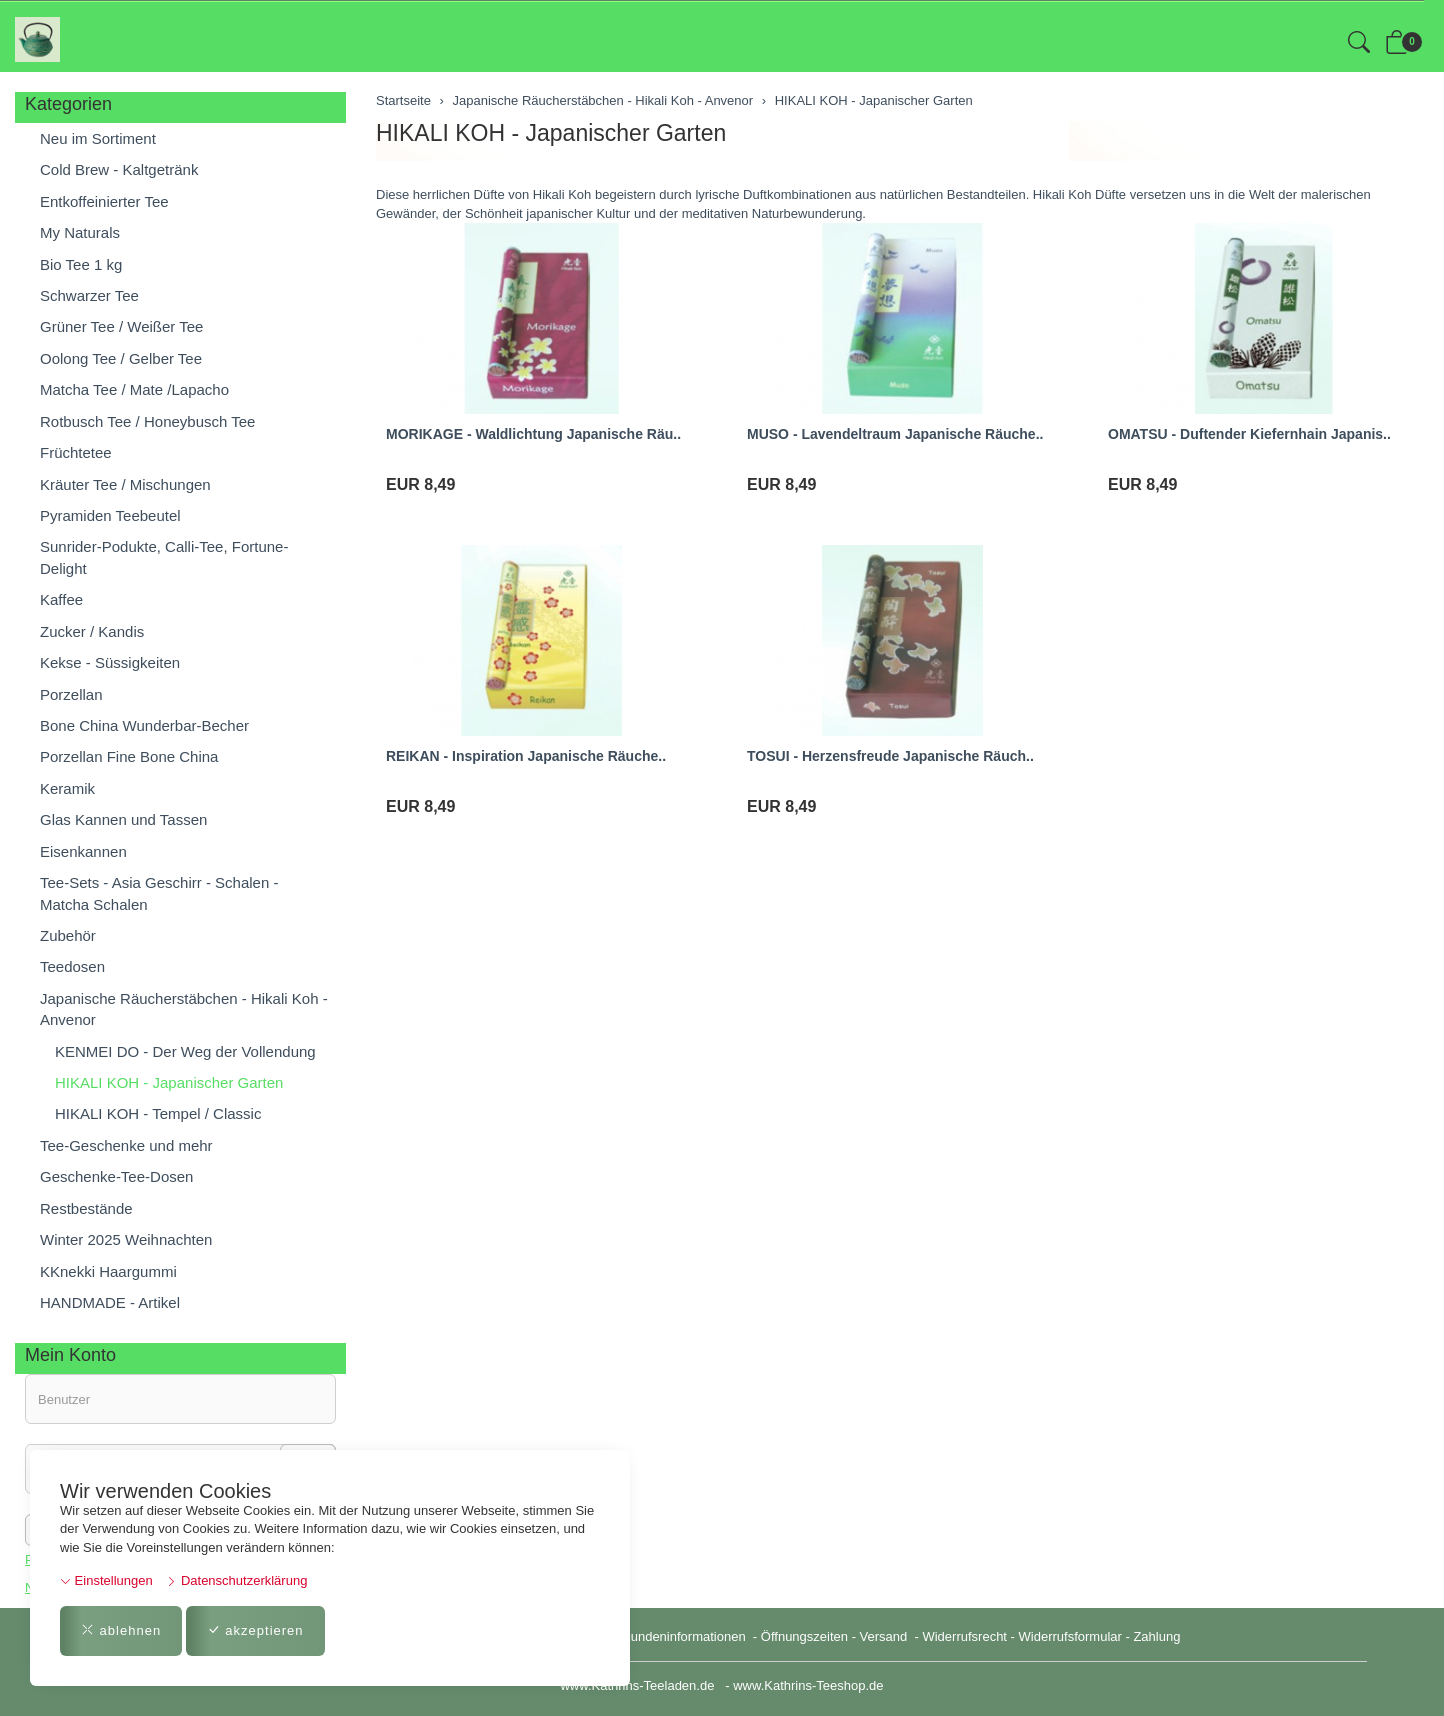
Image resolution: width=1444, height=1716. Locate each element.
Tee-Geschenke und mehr (126, 1145)
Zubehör (68, 935)
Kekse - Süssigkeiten (110, 662)
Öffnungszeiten (804, 1636)
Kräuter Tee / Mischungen (125, 484)
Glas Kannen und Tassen (123, 819)
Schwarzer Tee (89, 295)
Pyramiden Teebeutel (110, 515)
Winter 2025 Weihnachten (126, 1239)
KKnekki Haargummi (108, 1271)
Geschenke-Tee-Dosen (116, 1176)
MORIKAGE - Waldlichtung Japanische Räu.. (533, 434)
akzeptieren (255, 1630)
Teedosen (72, 966)
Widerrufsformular (1070, 1636)
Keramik (67, 788)
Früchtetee (76, 452)
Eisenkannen (83, 851)
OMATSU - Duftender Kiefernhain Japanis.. (1249, 434)
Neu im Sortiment (98, 138)
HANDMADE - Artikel (110, 1302)
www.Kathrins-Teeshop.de (808, 1685)
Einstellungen (106, 1580)
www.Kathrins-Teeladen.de (637, 1685)
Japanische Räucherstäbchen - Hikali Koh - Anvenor (184, 1009)
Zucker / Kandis (92, 631)
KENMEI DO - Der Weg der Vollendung (185, 1051)
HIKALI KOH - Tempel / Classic (158, 1113)
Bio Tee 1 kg (81, 264)
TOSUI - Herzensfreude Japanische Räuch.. (890, 756)
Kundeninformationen (685, 1636)
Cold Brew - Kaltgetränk (119, 169)
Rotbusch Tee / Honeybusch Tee (147, 421)
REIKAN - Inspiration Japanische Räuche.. (526, 756)
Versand (884, 1636)
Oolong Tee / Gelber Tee (121, 358)
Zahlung (1156, 1636)
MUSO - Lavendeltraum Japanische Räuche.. (895, 434)
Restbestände (86, 1208)
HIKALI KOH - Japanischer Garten (551, 133)
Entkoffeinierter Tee (104, 201)
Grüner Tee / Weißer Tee (121, 326)
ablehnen (121, 1630)
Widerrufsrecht (964, 1636)
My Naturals (80, 232)
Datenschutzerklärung (236, 1580)
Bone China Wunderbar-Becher (144, 725)
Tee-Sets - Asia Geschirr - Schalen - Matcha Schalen (159, 893)
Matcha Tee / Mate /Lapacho (134, 389)
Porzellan (71, 694)
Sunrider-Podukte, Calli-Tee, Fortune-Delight (164, 557)
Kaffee (61, 599)
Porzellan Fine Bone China (129, 756)
